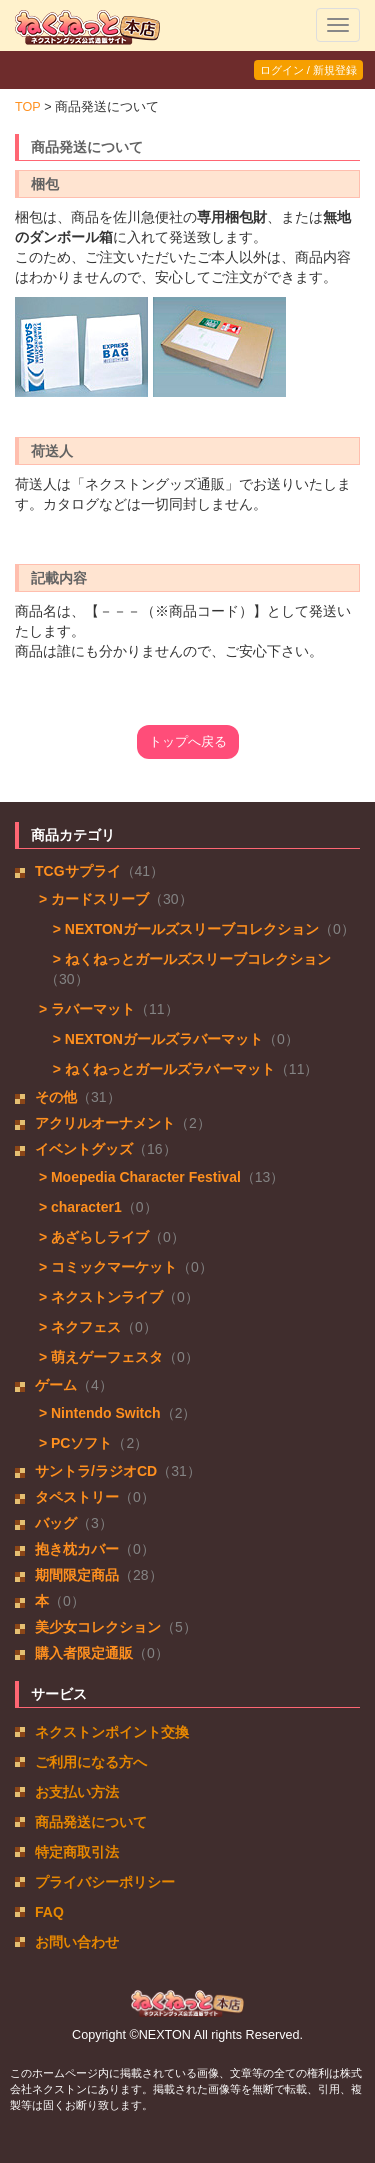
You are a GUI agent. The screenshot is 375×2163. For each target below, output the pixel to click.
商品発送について (91, 1822)
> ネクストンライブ (99, 1297)
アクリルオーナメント (105, 1123)
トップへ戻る (188, 742)
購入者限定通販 (84, 1653)
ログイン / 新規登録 (308, 70)
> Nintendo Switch (98, 1413)
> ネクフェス (78, 1327)
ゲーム (56, 1385)
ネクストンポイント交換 (112, 1732)
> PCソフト (73, 1443)
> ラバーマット (85, 1009)
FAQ (49, 1912)
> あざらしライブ (92, 1237)
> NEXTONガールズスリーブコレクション (182, 929)
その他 (56, 1097)
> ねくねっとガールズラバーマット (160, 1069)
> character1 (78, 1207)
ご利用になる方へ (91, 1762)
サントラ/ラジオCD (96, 1471)
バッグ (56, 1523)
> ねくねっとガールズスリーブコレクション (188, 959)
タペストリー (77, 1497)
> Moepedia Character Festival (138, 1177)
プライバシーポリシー (105, 1882)
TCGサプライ (78, 871)
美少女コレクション (98, 1627)
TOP (28, 107)
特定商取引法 (77, 1852)
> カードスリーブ (92, 899)
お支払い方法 (77, 1792)
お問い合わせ (77, 1942)
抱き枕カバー (77, 1549)
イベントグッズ (84, 1149)
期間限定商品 (77, 1575)
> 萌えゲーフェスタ (99, 1357)
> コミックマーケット (106, 1267)
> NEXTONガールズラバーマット (154, 1039)
